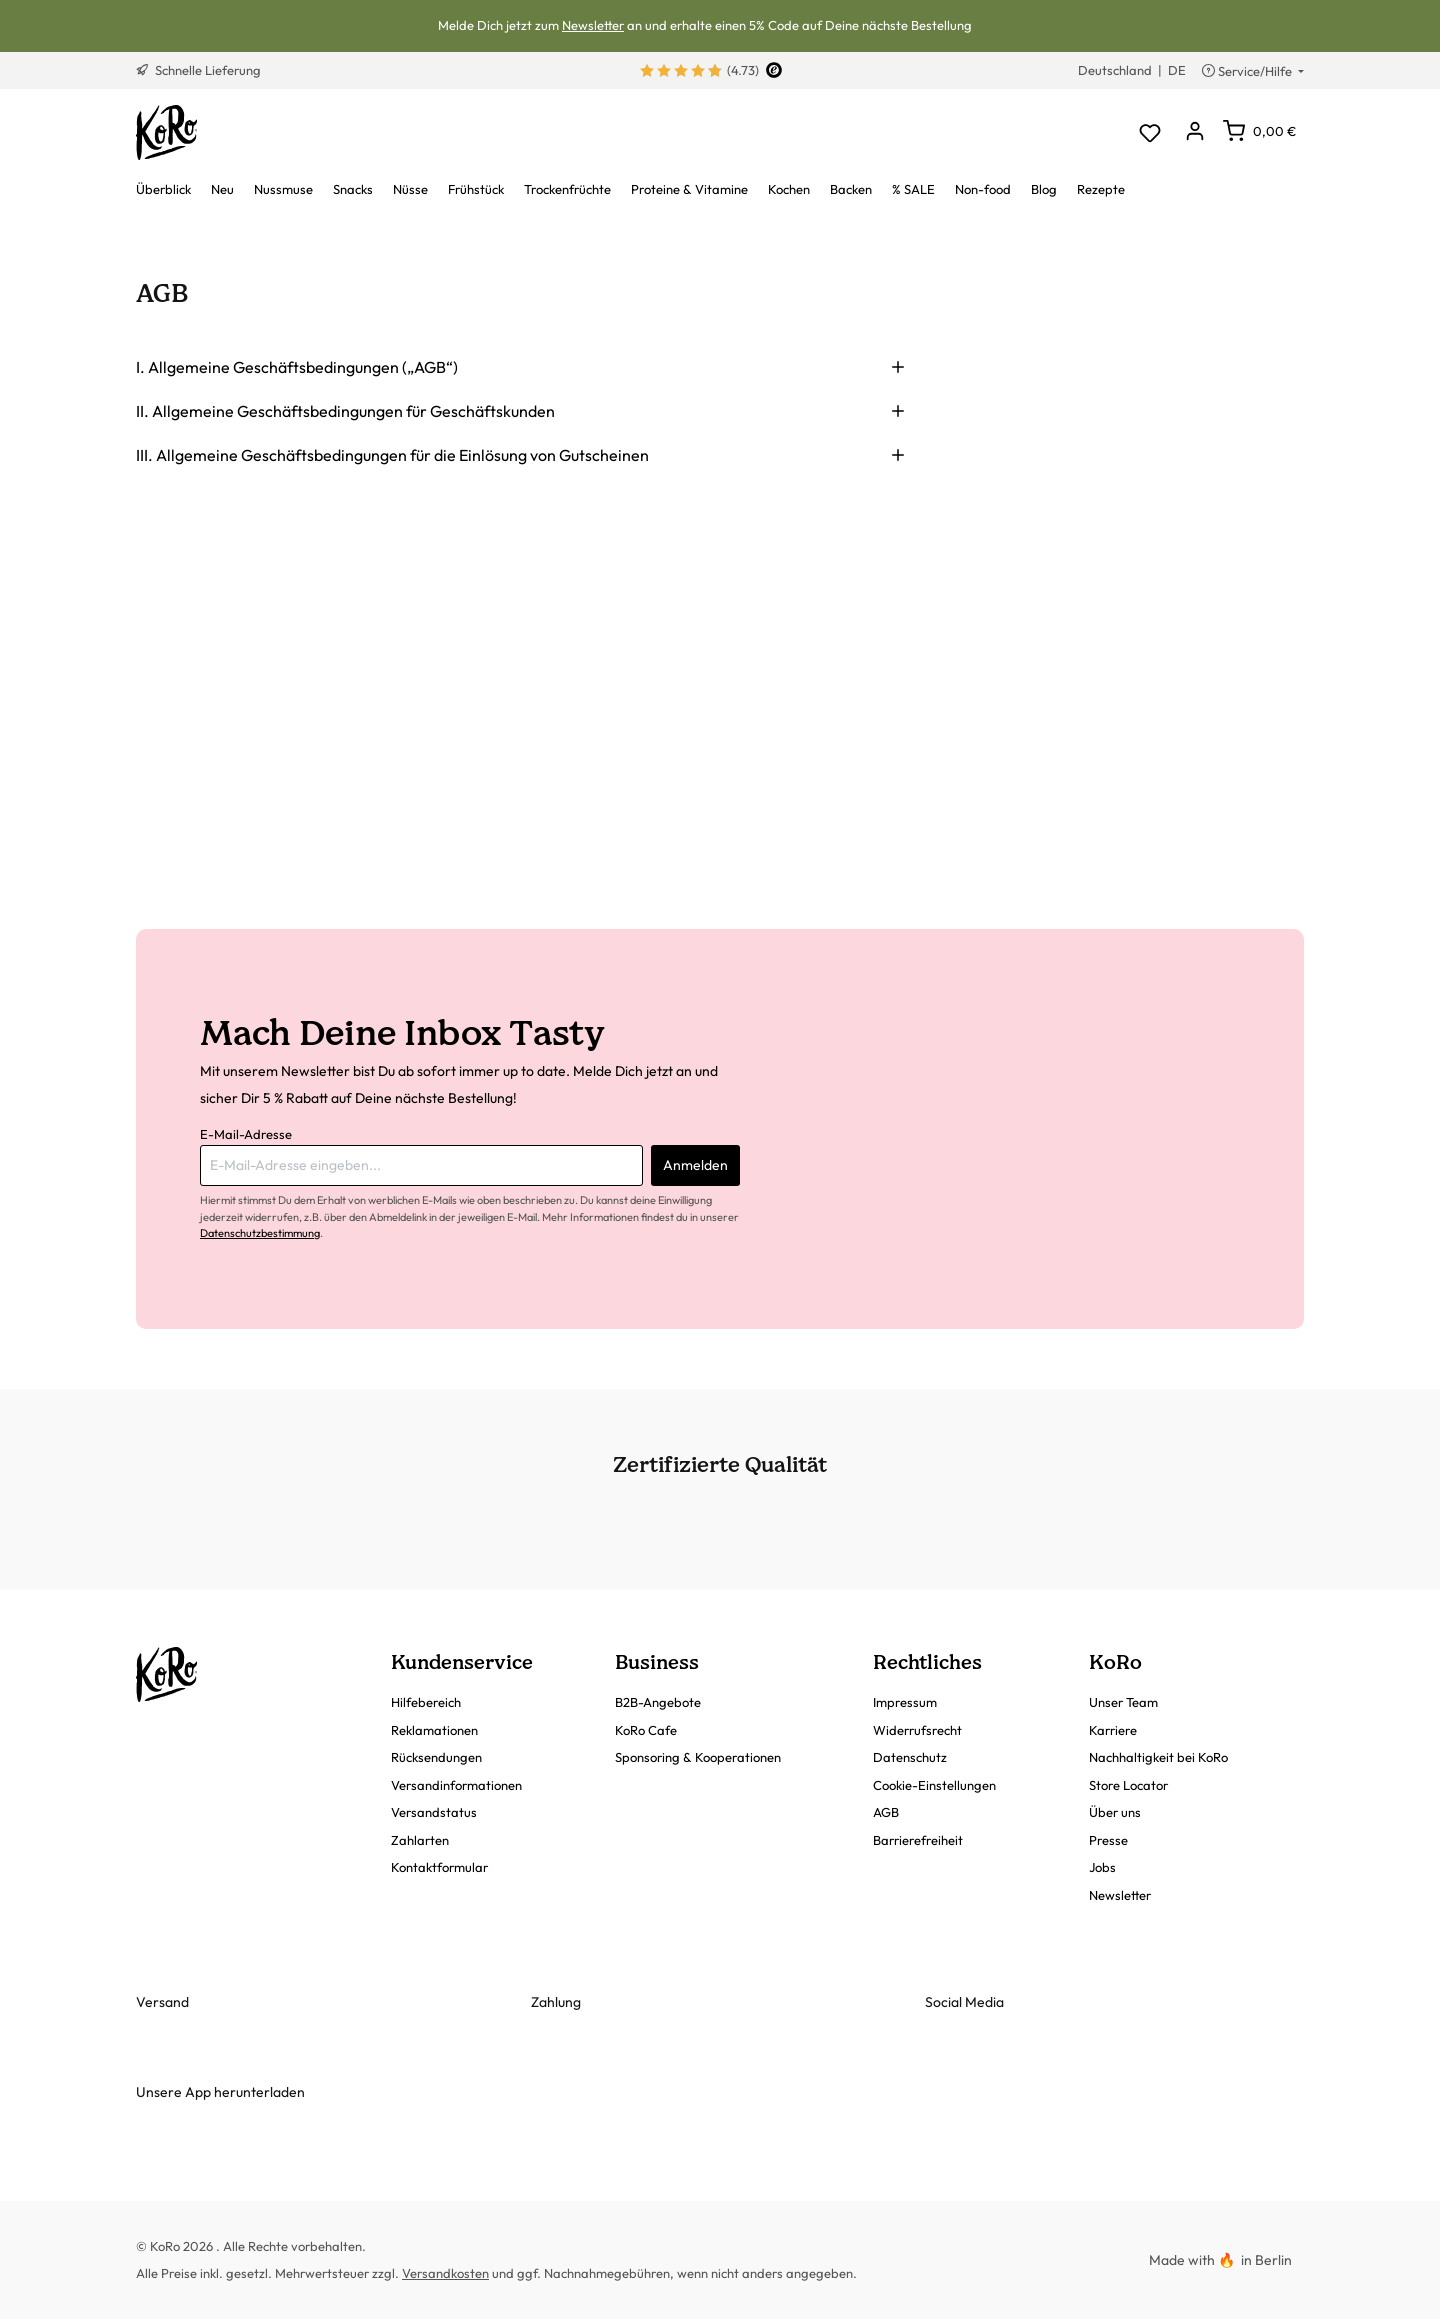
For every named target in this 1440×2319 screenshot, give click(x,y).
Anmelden (695, 1165)
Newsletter (593, 25)
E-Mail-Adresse (246, 1134)
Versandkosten (445, 2273)
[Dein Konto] (1194, 132)
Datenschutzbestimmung (260, 1233)
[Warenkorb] (1259, 131)
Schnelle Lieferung (198, 70)
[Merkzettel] (1149, 132)
